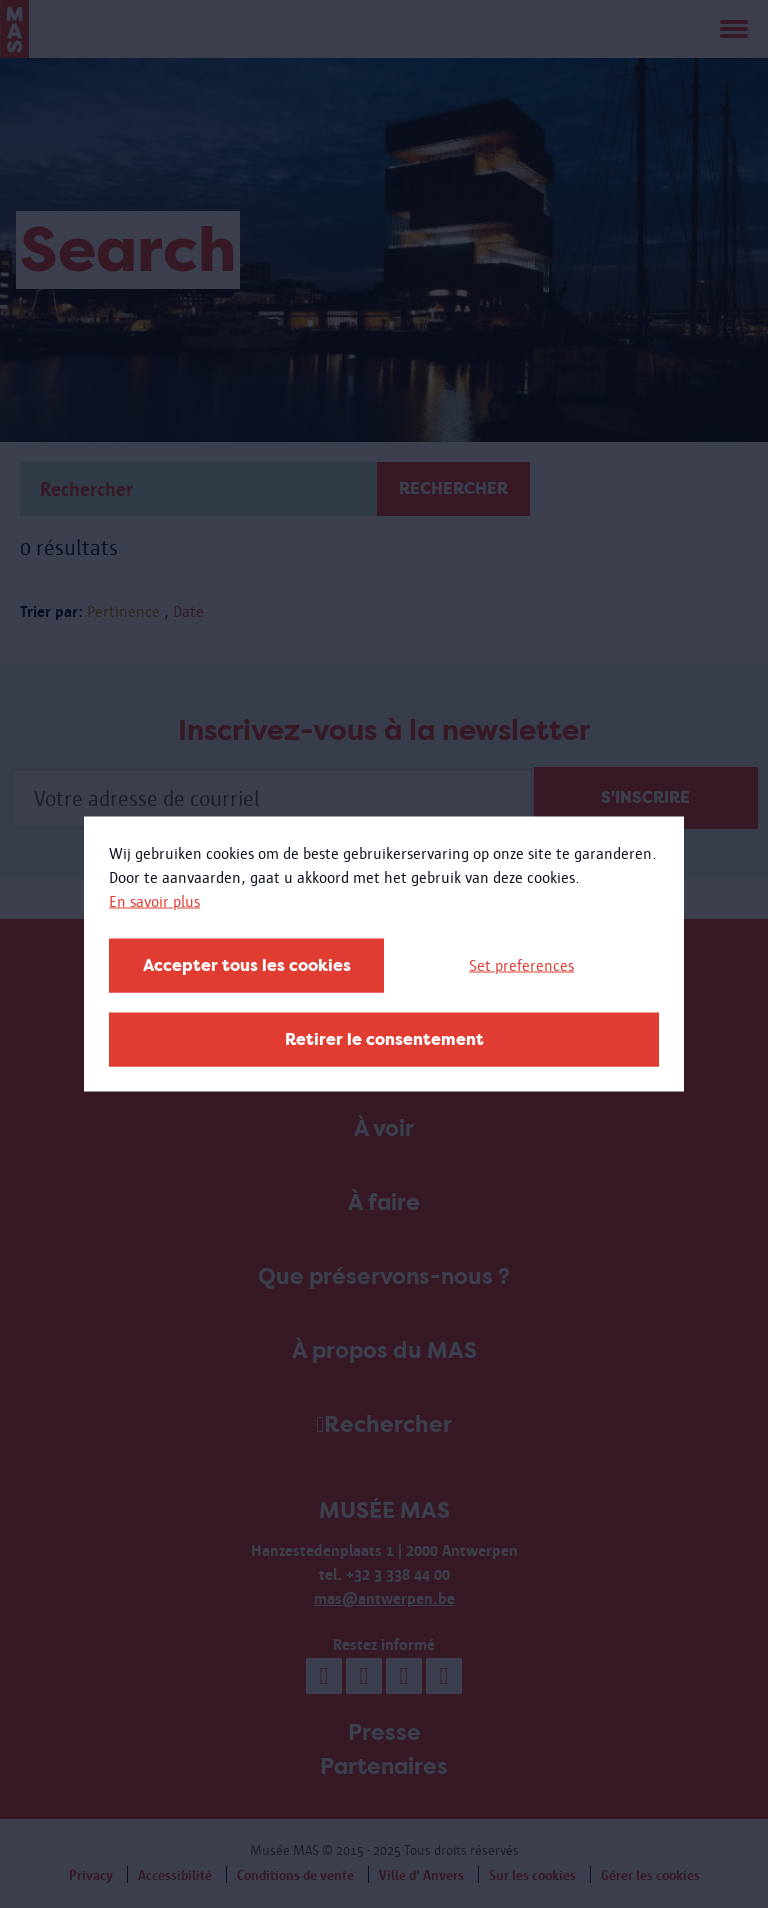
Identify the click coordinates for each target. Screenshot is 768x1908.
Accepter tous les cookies (247, 965)
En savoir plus (154, 901)
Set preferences (521, 965)
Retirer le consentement (384, 1039)
